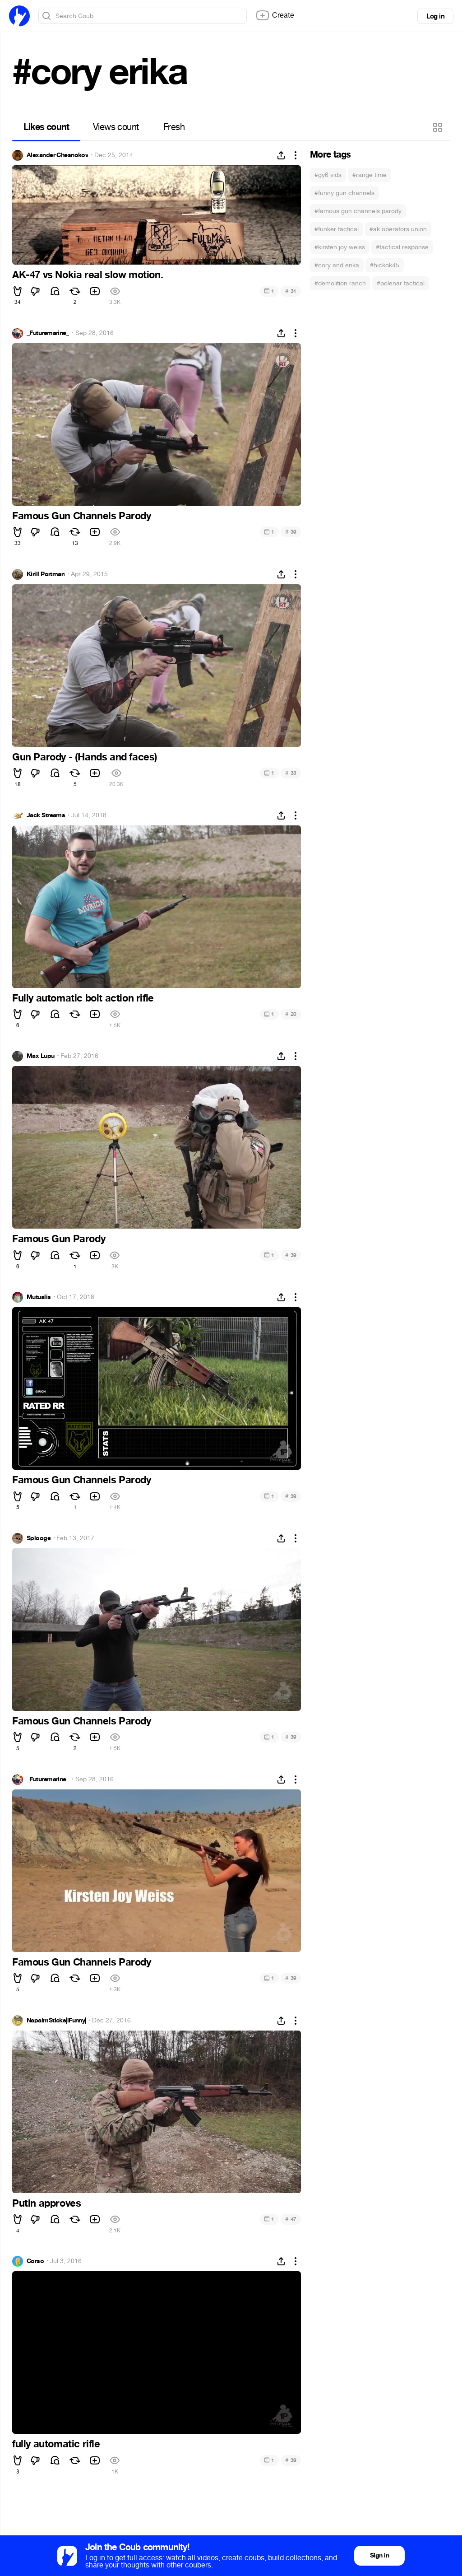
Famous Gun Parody (58, 1239)
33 (290, 773)
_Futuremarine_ (48, 333)
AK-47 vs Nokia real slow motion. (87, 275)
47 (290, 2219)
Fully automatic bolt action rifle (83, 998)
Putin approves (46, 2203)
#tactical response (402, 247)
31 (290, 291)
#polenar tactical (401, 283)
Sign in (379, 2555)
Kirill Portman (46, 574)
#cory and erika (336, 265)
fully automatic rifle (56, 2444)
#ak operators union (398, 229)
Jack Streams (46, 815)
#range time (369, 175)
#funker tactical (336, 229)
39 (290, 531)
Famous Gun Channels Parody (81, 516)
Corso (35, 2261)
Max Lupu (41, 1056)
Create (274, 15)
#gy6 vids (328, 175)
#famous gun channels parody (358, 211)
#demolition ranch (340, 283)
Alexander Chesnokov (57, 155)
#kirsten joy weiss (339, 247)
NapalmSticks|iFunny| (56, 2020)
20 (290, 1014)
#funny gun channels (344, 193)
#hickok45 (384, 265)
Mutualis (39, 1297)
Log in (435, 16)
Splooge (39, 1538)
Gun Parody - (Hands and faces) (84, 757)
